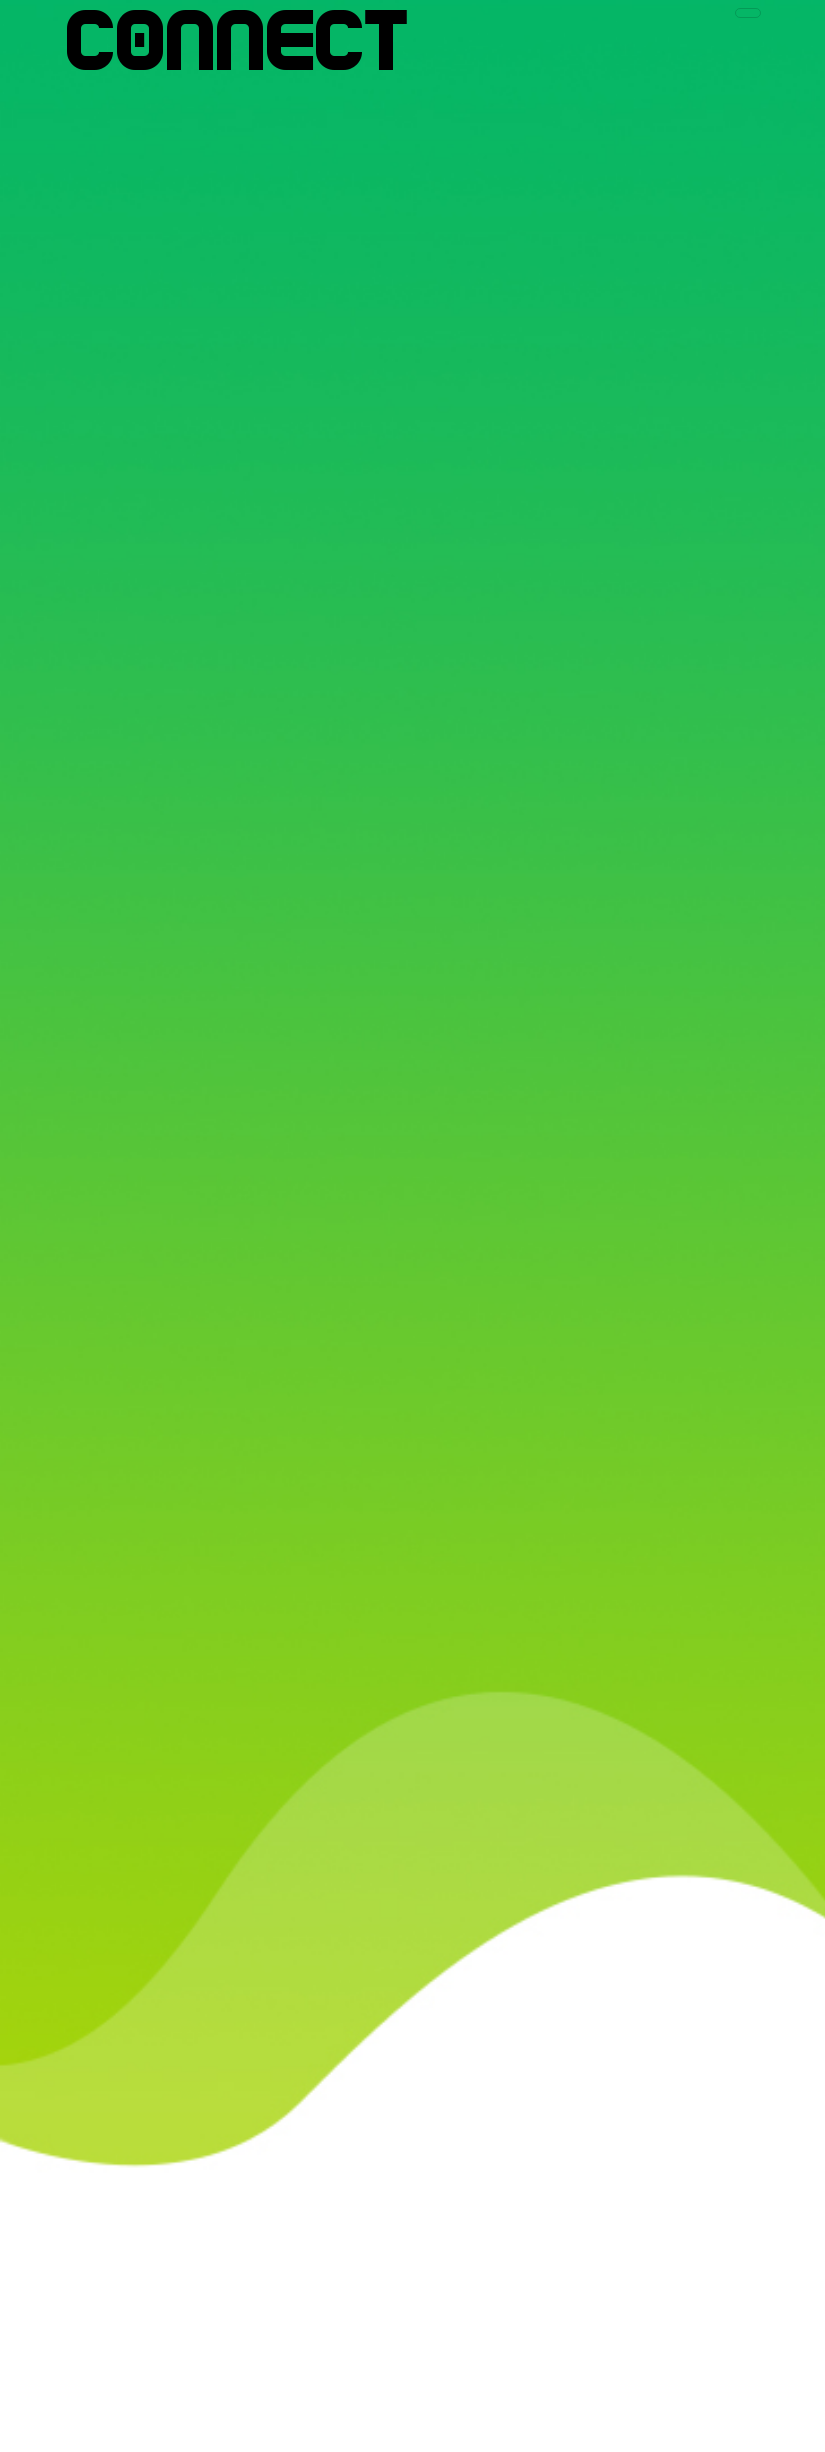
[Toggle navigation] (748, 13)
